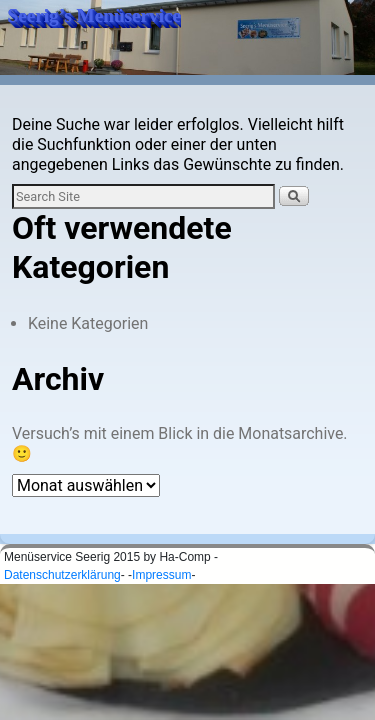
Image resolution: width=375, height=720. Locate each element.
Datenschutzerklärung (62, 575)
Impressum (161, 575)
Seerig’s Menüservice (95, 15)
